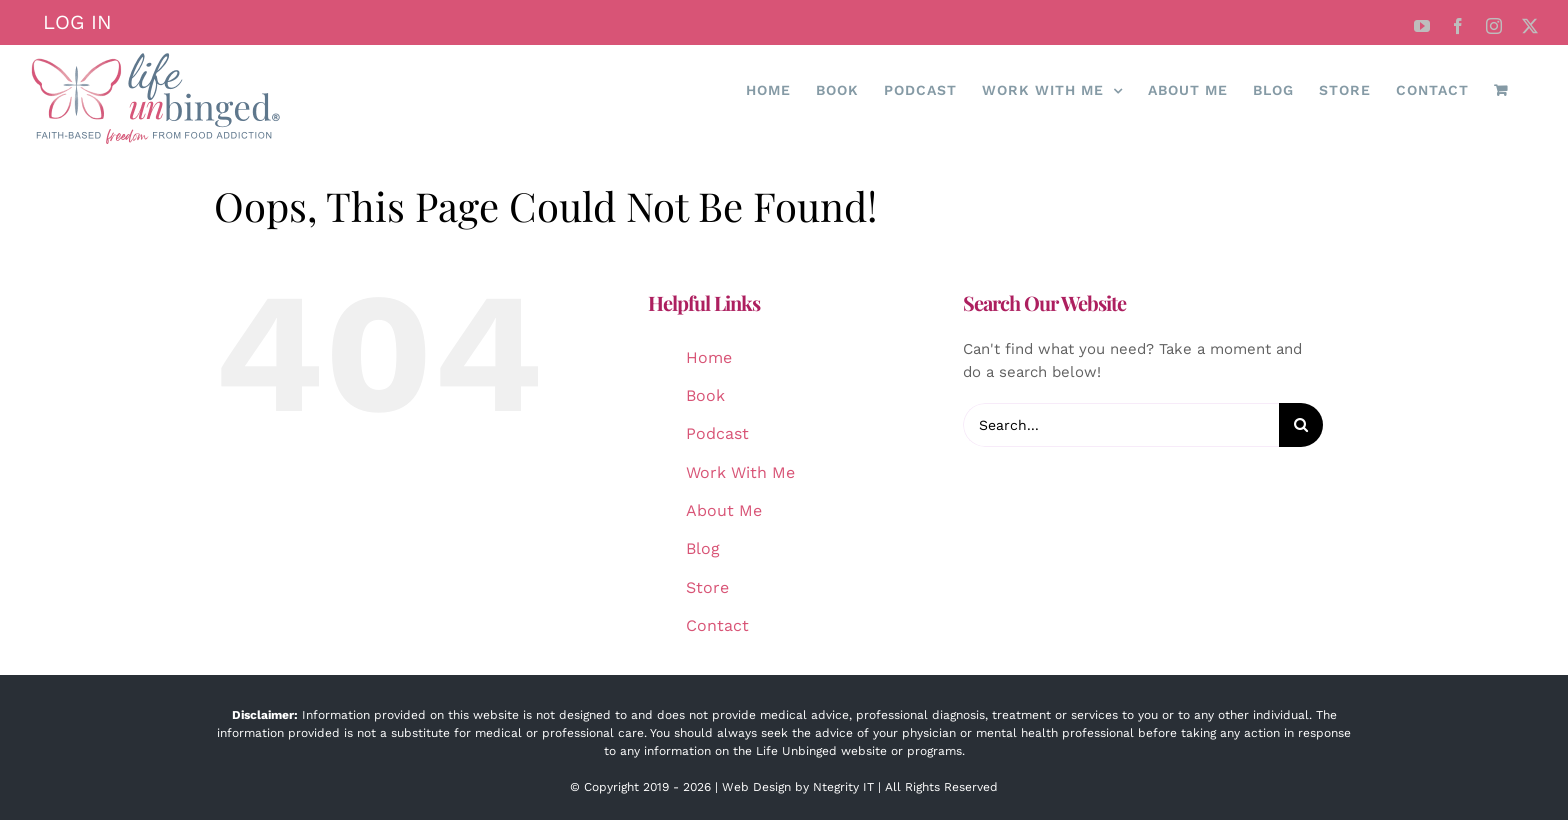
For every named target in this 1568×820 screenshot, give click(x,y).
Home (709, 357)
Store (707, 587)
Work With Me (740, 472)
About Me (724, 510)
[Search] (1301, 425)
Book (705, 395)
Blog (703, 548)
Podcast (717, 433)
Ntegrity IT (843, 787)
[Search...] (1121, 425)
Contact (717, 625)
